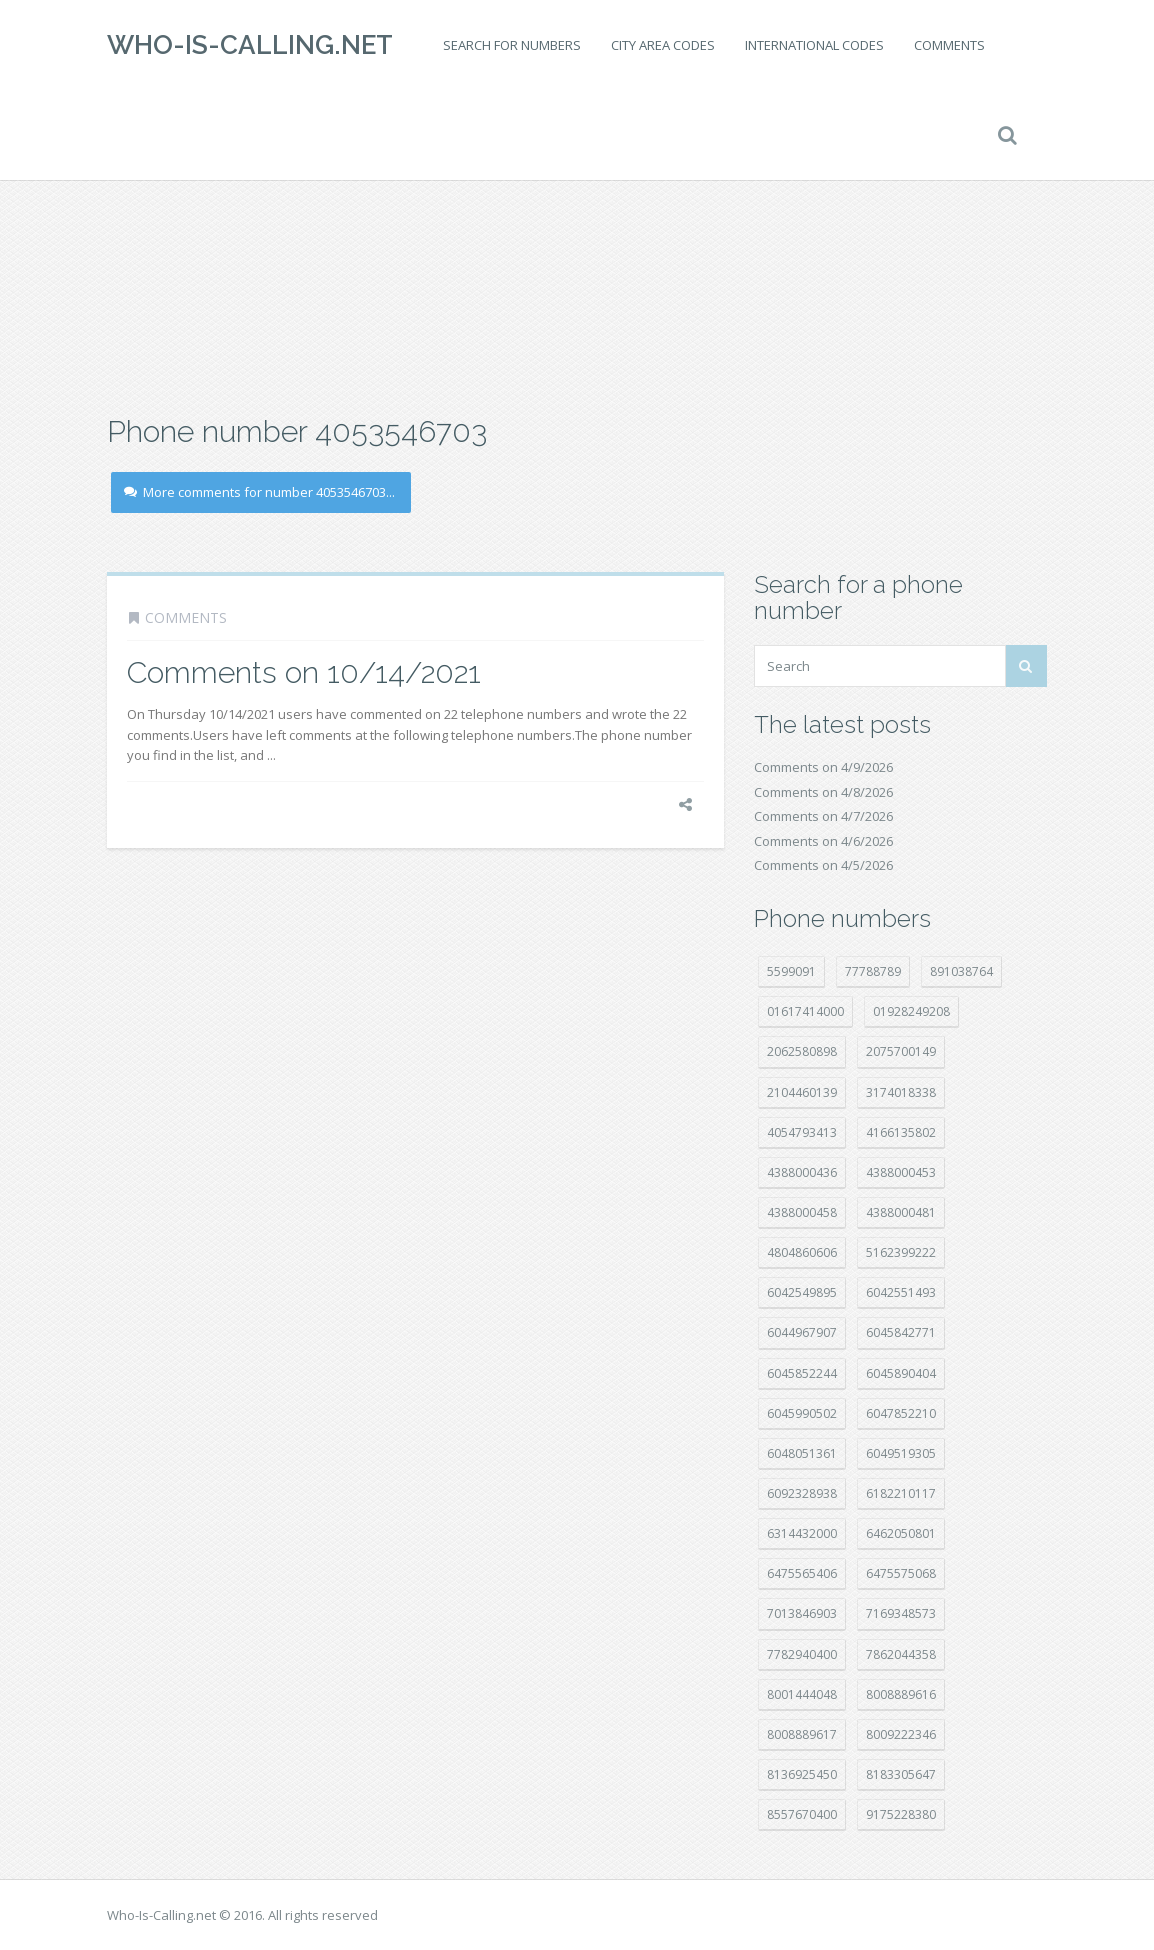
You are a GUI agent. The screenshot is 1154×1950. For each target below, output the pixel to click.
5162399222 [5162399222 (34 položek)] (901, 1252)
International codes (814, 45)
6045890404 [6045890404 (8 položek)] (901, 1373)
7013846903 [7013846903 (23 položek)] (802, 1613)
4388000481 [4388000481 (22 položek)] (901, 1212)
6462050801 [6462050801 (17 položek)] (901, 1533)
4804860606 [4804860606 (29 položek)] (802, 1252)
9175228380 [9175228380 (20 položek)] (901, 1814)
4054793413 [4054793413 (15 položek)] (802, 1132)
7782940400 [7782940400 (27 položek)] (802, 1654)
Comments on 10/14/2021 (304, 672)
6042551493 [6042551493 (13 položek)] (901, 1292)
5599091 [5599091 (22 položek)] (791, 971)
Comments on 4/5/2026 (823, 865)
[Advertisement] (577, 250)
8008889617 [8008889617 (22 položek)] (802, 1734)
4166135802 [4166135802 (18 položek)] (901, 1132)
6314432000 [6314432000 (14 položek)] (802, 1533)
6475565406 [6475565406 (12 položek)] (802, 1573)
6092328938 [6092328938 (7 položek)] (802, 1493)
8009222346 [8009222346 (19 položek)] (901, 1734)
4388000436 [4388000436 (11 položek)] (802, 1172)
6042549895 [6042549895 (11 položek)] (802, 1292)
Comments (949, 45)
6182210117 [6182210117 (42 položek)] (901, 1493)
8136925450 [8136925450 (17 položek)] (802, 1774)
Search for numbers (512, 45)
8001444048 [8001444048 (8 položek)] (802, 1694)
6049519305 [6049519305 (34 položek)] (901, 1453)
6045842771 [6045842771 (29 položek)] (901, 1332)
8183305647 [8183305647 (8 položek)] (901, 1774)
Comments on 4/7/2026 (823, 816)
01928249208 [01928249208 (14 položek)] (911, 1011)
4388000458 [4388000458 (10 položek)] (802, 1212)
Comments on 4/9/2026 (823, 767)
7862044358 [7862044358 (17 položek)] (901, 1654)
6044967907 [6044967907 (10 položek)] (802, 1332)
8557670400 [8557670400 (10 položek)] (802, 1814)
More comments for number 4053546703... (259, 492)
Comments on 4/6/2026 (823, 841)
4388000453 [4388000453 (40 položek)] (901, 1172)
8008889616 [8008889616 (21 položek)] (901, 1694)
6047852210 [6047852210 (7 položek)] (901, 1413)
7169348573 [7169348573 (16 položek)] (901, 1613)
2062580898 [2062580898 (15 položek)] (802, 1051)
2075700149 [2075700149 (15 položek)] (901, 1051)
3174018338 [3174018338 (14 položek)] (901, 1092)
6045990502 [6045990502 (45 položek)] (802, 1413)
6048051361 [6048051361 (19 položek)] (802, 1453)
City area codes (663, 45)
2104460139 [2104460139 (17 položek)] (802, 1092)
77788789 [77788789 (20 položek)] (873, 971)
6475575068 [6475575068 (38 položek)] (901, 1573)
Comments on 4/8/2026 (823, 792)
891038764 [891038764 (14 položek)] (961, 971)
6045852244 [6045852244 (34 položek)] (802, 1373)
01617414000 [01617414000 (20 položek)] (805, 1011)
